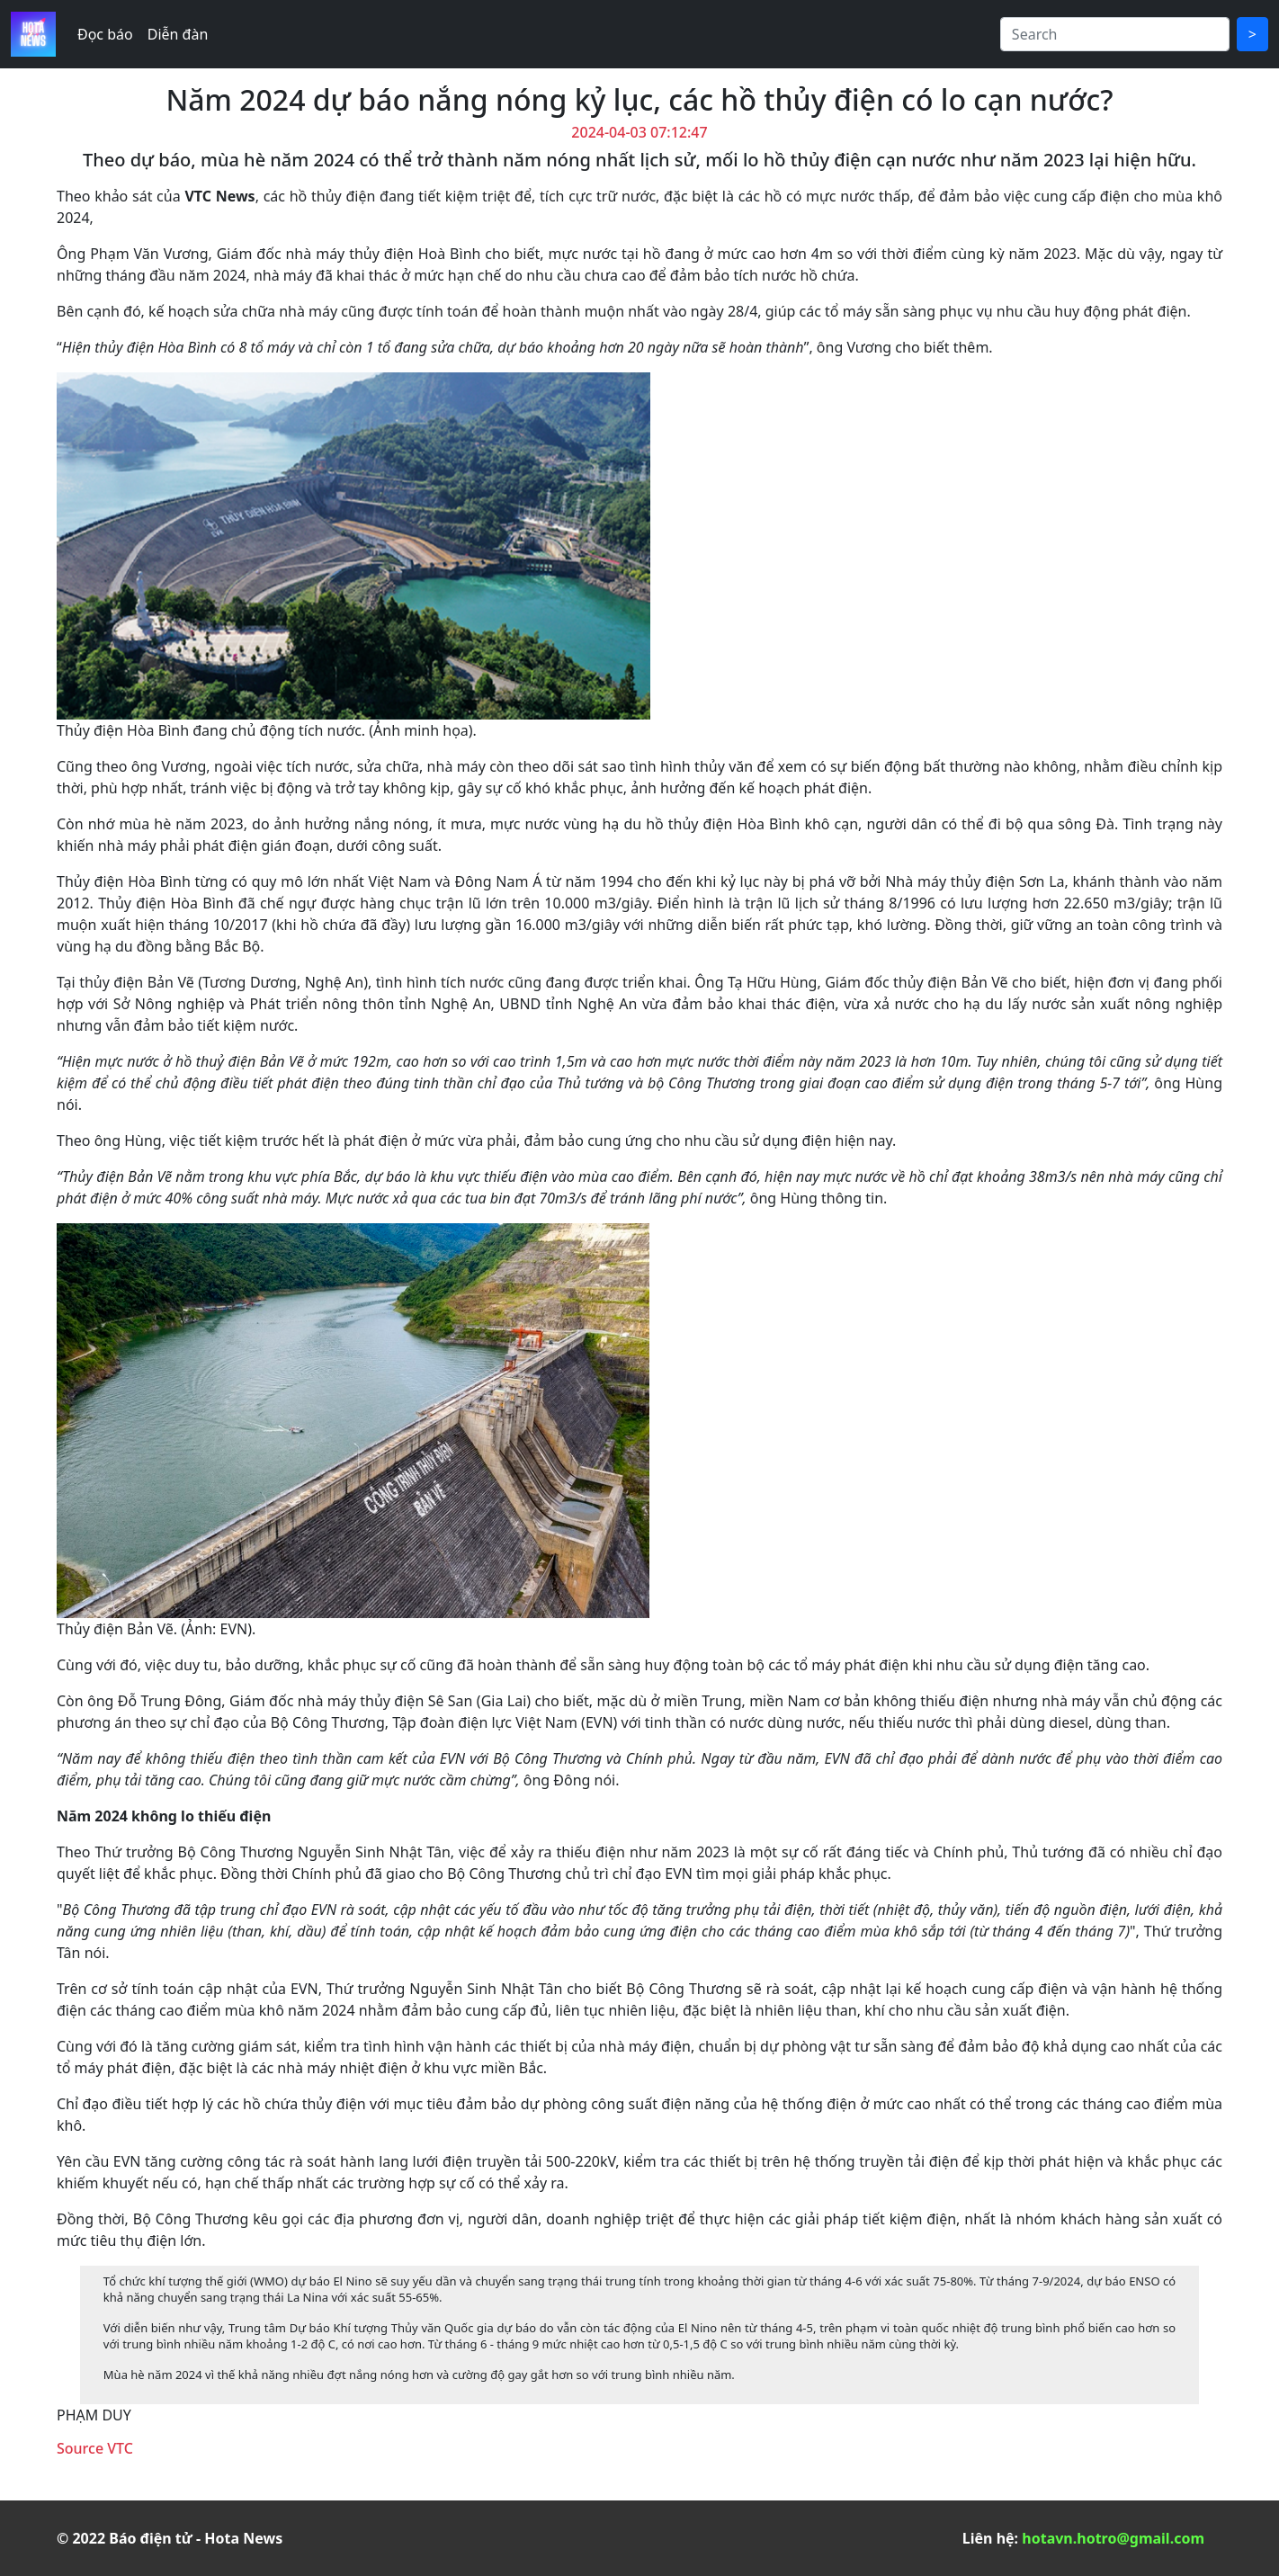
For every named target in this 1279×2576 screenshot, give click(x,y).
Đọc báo (105, 34)
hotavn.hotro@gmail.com (1113, 2538)
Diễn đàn (178, 34)
